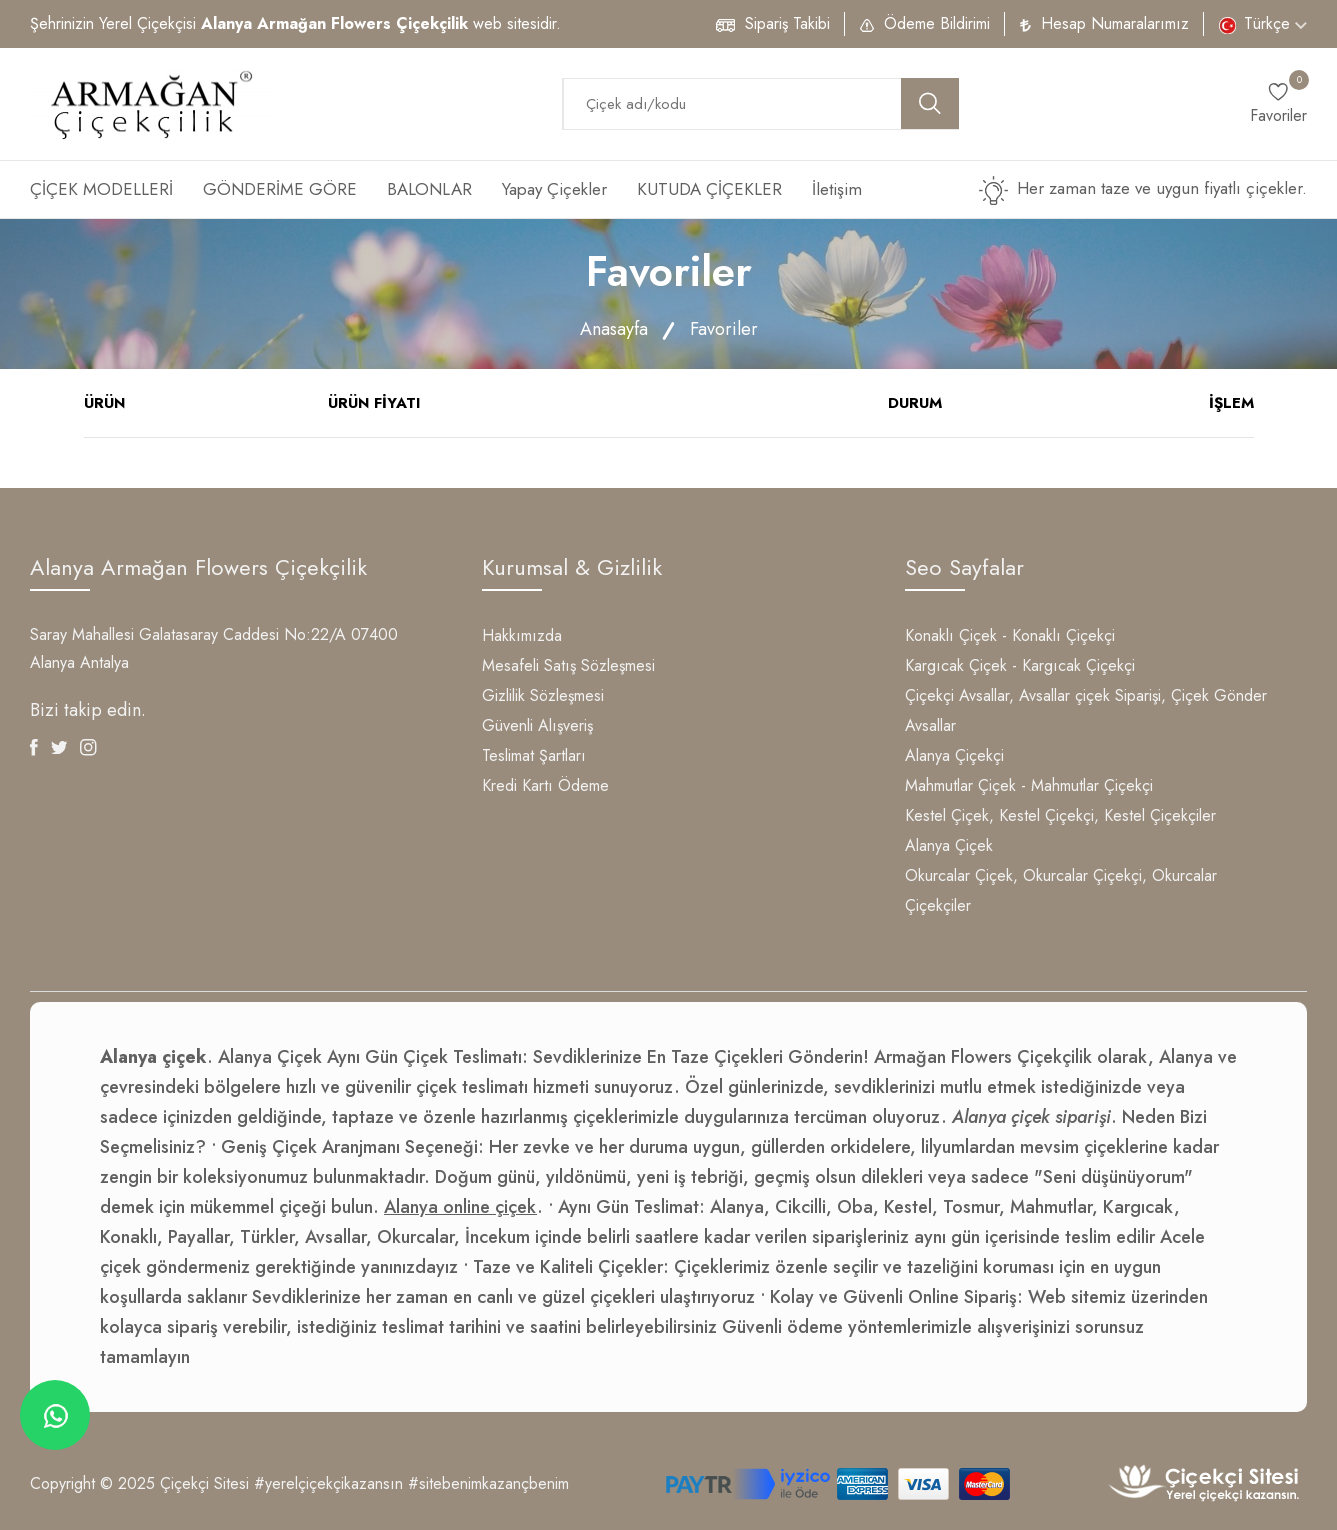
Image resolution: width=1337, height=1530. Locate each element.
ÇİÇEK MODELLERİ (101, 189)
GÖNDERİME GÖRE (280, 189)
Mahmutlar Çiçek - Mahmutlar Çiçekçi (1029, 785)
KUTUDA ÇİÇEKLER (709, 189)
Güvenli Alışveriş (537, 725)
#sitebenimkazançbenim (488, 1483)
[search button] (930, 103)
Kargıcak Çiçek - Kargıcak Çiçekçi (1020, 665)
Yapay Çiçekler (554, 189)
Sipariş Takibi (787, 23)
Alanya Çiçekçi (954, 755)
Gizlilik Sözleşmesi (543, 695)
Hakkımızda (522, 635)
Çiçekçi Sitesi (204, 1483)
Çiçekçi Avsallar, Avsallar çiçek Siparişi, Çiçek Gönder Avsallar (1086, 710)
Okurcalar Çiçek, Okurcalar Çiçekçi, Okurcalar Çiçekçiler (1061, 890)
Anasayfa (614, 329)
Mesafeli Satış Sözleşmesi (568, 665)
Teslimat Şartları (534, 755)
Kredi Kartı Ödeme (545, 785)
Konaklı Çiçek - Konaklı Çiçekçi (1010, 635)
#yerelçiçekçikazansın (328, 1483)
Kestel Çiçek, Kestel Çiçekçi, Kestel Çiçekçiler (1060, 815)
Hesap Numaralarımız (1115, 23)
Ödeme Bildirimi (937, 23)
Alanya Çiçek (949, 845)
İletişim (837, 189)
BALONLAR (429, 189)
